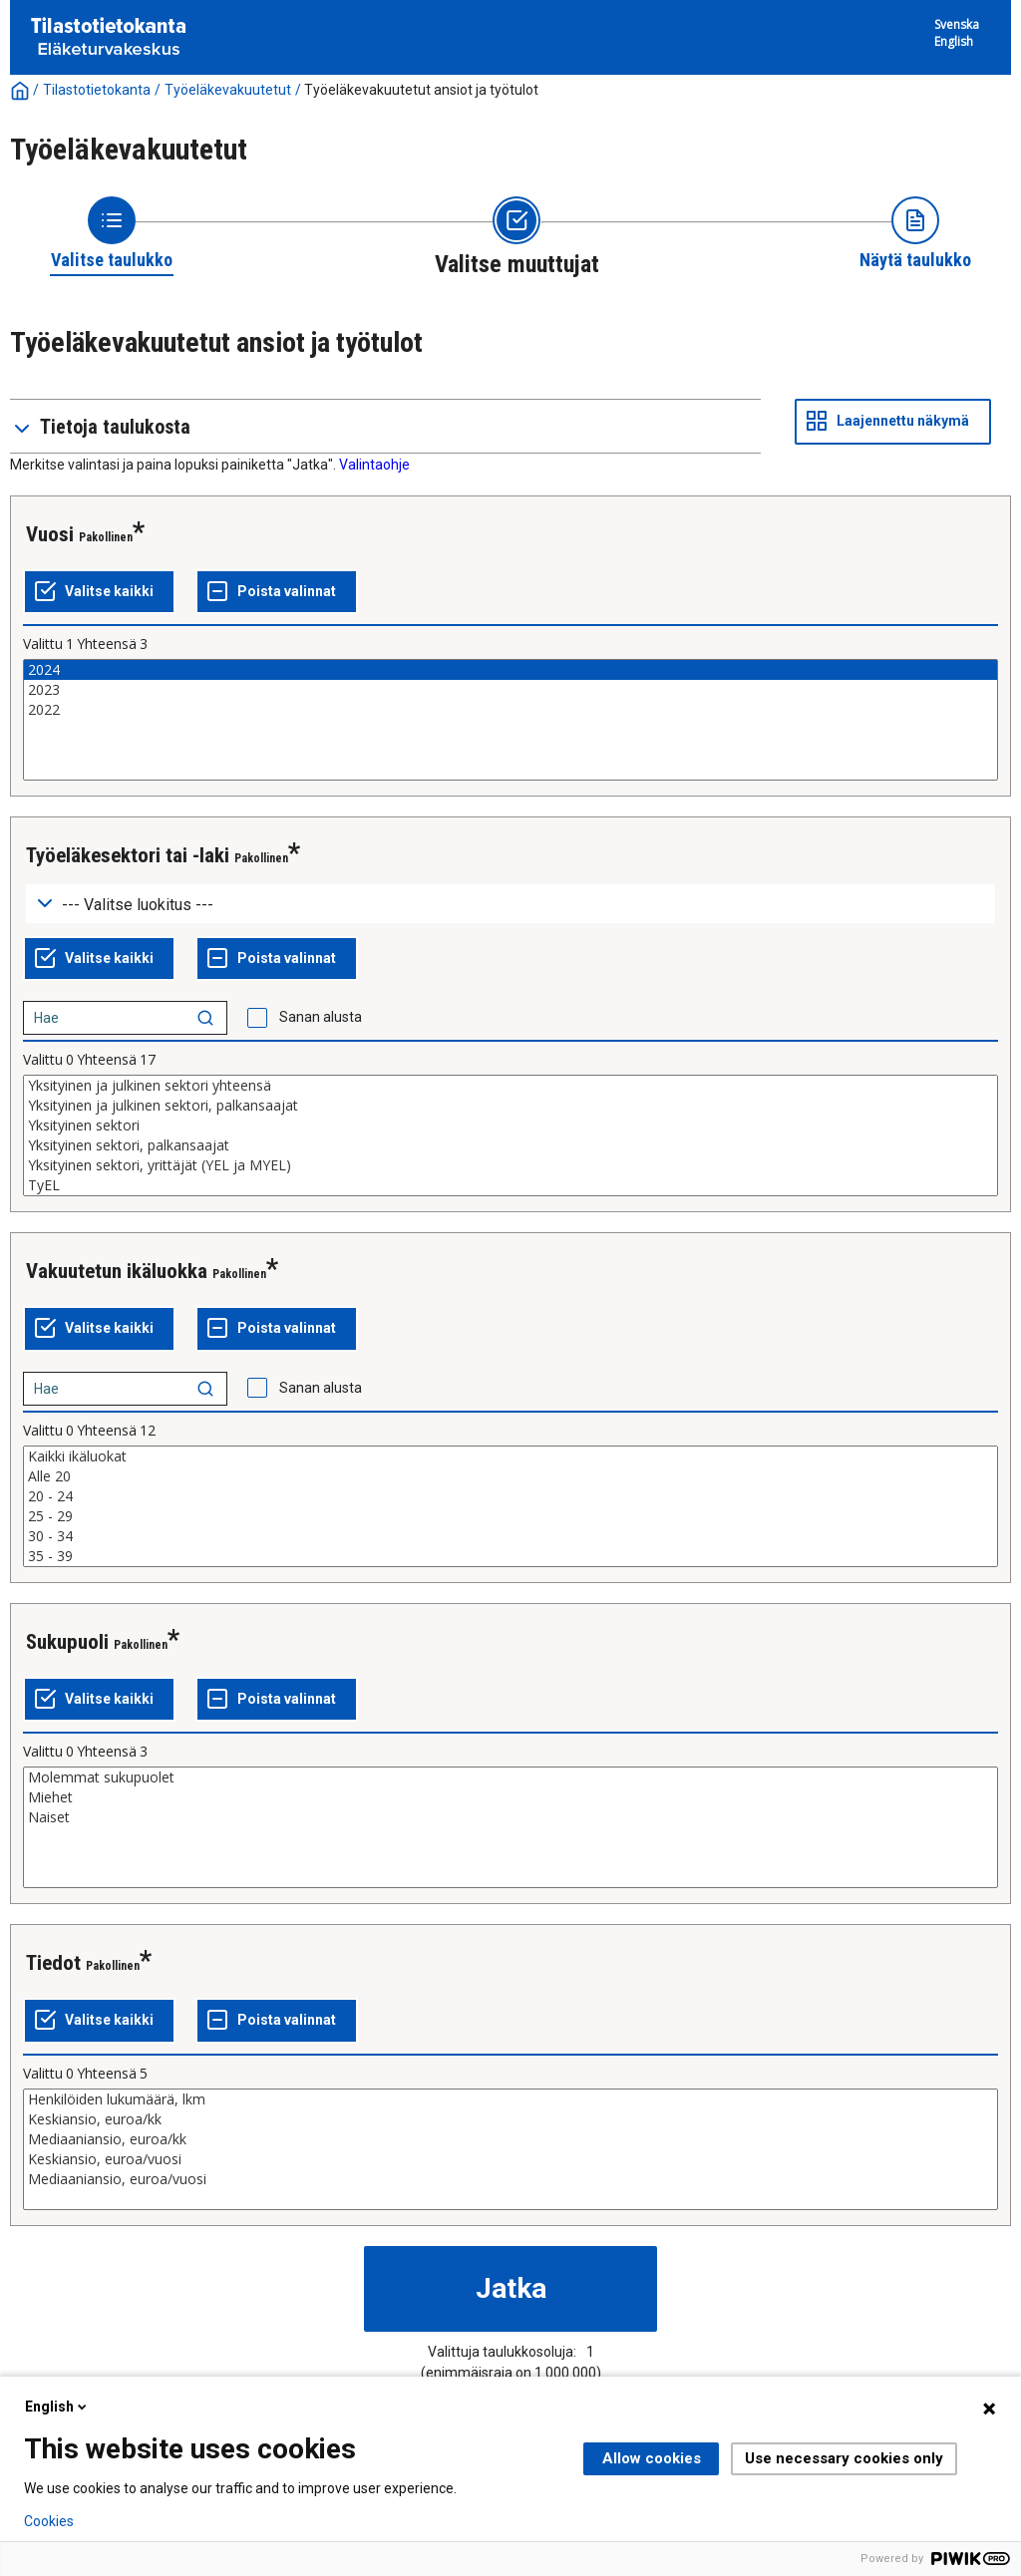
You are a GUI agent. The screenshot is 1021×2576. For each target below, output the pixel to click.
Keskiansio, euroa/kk (510, 2119)
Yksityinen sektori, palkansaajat (510, 1145)
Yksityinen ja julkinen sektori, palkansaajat (510, 1106)
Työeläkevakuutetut (228, 90)
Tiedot (53, 1963)
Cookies (49, 2521)
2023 (510, 690)
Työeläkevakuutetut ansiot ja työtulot (421, 90)
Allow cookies (651, 2458)
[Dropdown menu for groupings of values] (510, 903)
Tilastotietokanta (97, 90)
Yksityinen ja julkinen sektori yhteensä (510, 1086)
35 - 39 (510, 1556)
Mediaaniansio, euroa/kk (510, 2139)
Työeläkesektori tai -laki (127, 855)
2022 (510, 710)
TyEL (510, 1185)
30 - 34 (510, 1536)
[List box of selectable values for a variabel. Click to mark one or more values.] (510, 720)
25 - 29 (510, 1516)
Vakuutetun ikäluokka (116, 1271)
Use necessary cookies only (844, 2458)
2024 (510, 670)
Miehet (510, 1797)
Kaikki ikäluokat (510, 1456)
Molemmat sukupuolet (510, 1777)
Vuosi (50, 534)
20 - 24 (510, 1496)
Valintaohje (374, 465)
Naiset (510, 1817)
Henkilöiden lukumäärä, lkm (510, 2099)
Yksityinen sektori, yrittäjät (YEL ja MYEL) (510, 1165)
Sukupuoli (67, 1642)
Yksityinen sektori (510, 1125)
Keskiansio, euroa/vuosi (510, 2159)
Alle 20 (510, 1476)
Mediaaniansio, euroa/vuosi (510, 2179)
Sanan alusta (320, 1017)
